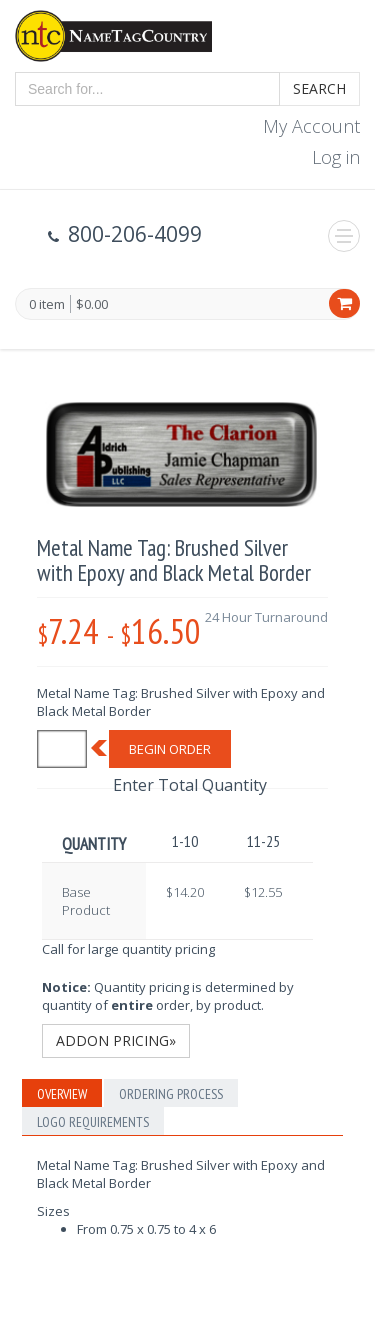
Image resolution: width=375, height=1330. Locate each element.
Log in (336, 157)
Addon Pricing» (116, 1040)
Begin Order (170, 749)
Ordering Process (171, 1094)
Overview (62, 1094)
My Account (311, 126)
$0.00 (92, 304)
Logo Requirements (93, 1122)
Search (319, 88)
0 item (47, 305)
